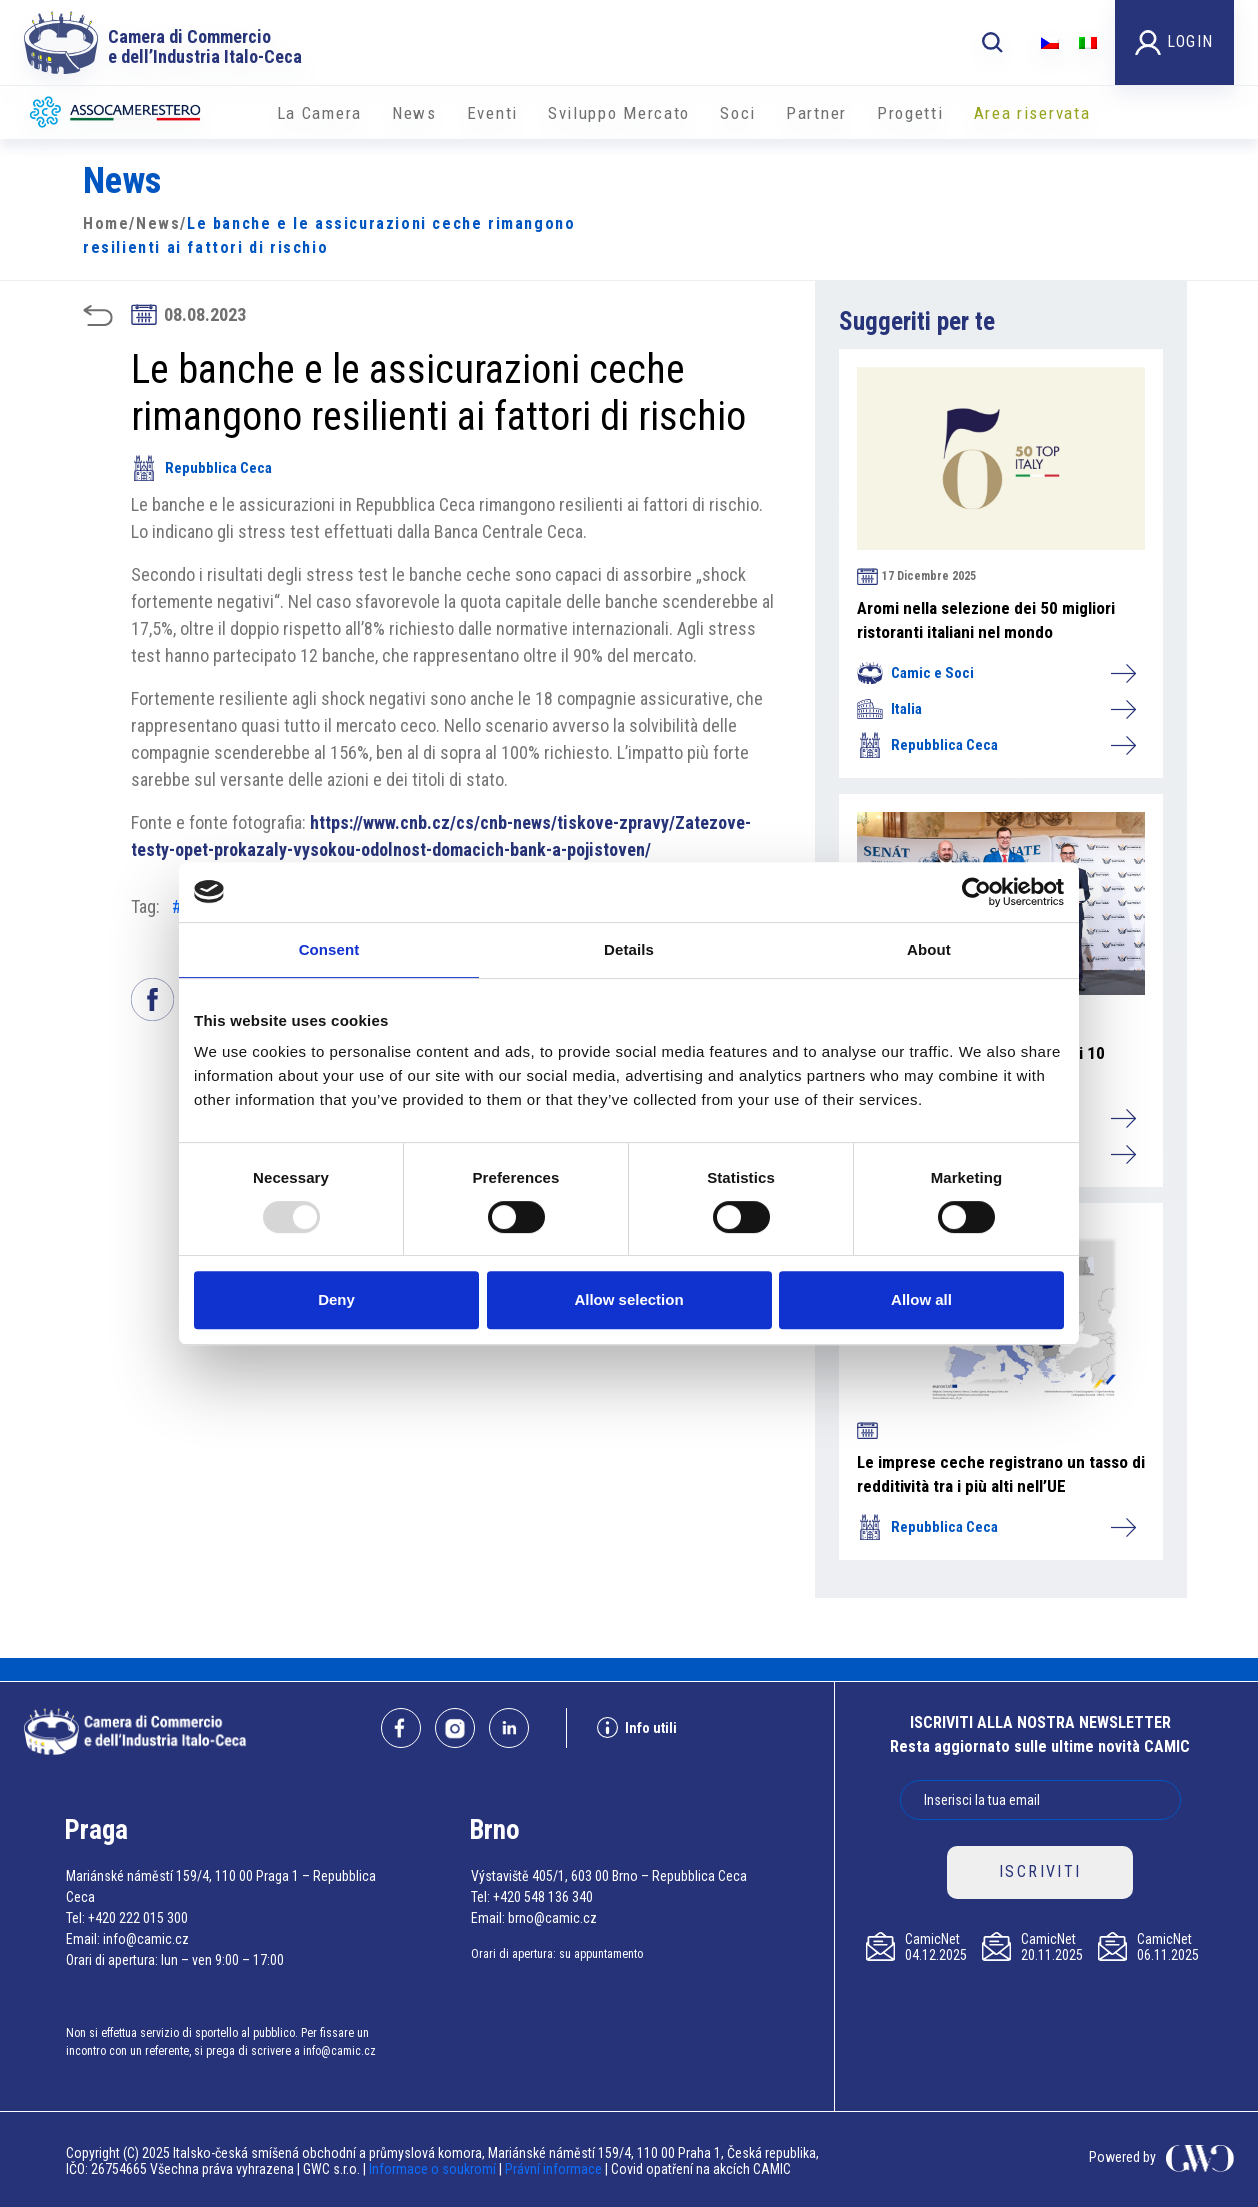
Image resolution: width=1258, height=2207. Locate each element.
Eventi (492, 113)
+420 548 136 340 (543, 1897)
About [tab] (929, 949)
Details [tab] (629, 949)
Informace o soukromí (434, 2169)
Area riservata (1032, 113)
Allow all (921, 1299)
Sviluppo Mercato (619, 113)
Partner (816, 113)
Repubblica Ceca (201, 468)
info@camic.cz (146, 1939)
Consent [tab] (329, 949)
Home (106, 223)
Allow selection (628, 1299)
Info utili (637, 1727)
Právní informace (553, 2169)
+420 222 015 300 (138, 1918)
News (414, 113)
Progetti (910, 113)
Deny (336, 1299)
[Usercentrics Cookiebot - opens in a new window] (976, 892)
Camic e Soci (996, 673)
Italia (996, 709)
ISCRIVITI (1040, 1871)
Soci (738, 113)
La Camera (319, 113)
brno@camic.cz (552, 1918)
